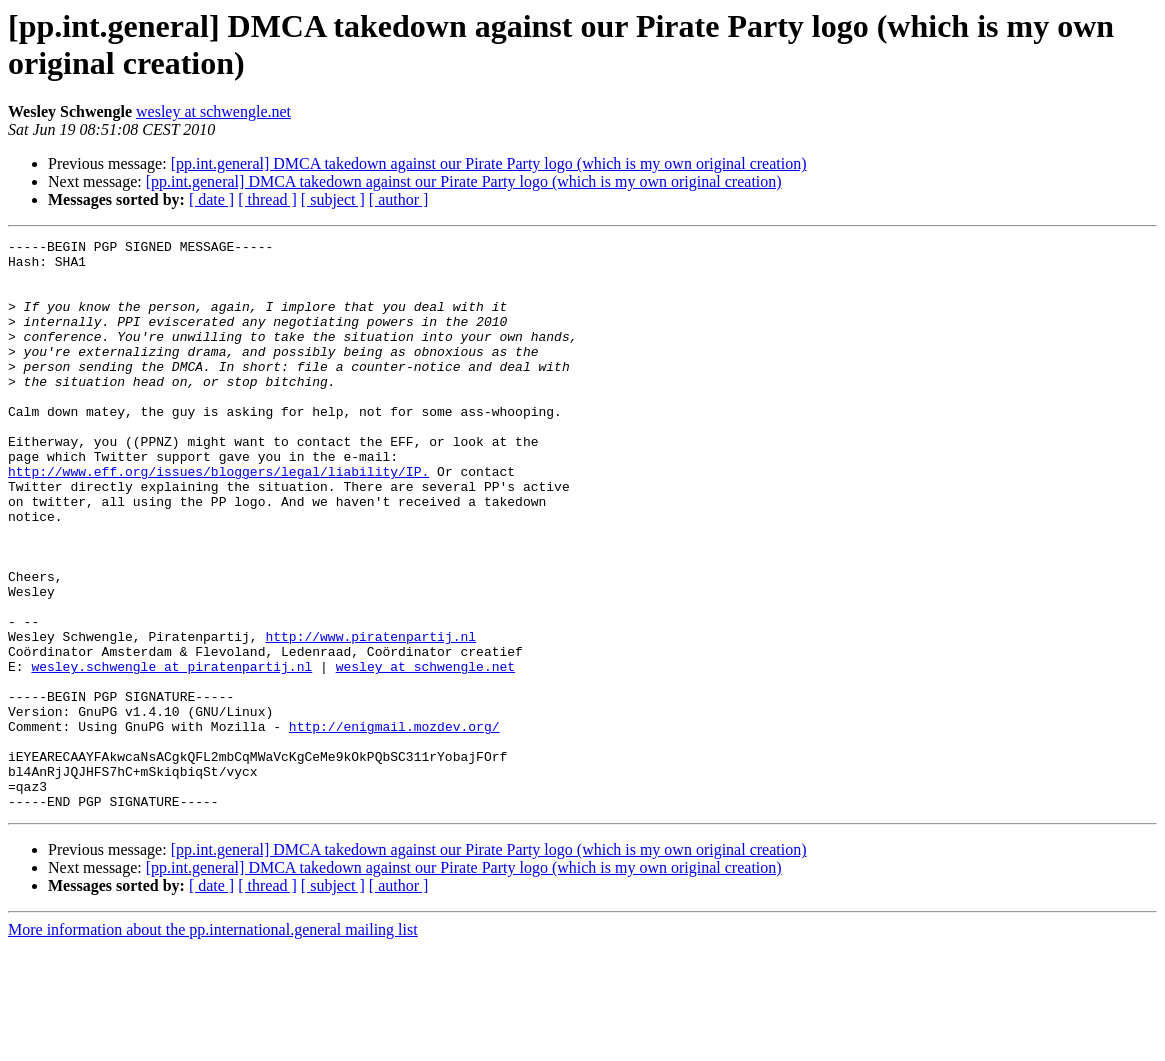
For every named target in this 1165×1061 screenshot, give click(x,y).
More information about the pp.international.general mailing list (213, 1043)
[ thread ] (267, 199)
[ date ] (211, 199)
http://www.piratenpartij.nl (370, 717)
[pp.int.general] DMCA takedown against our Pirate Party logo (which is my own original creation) (489, 163)
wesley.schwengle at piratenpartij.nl (171, 753)
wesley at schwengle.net (213, 111)
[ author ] (399, 199)
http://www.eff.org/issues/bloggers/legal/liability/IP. (218, 519)
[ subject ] (333, 199)
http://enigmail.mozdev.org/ (394, 825)
